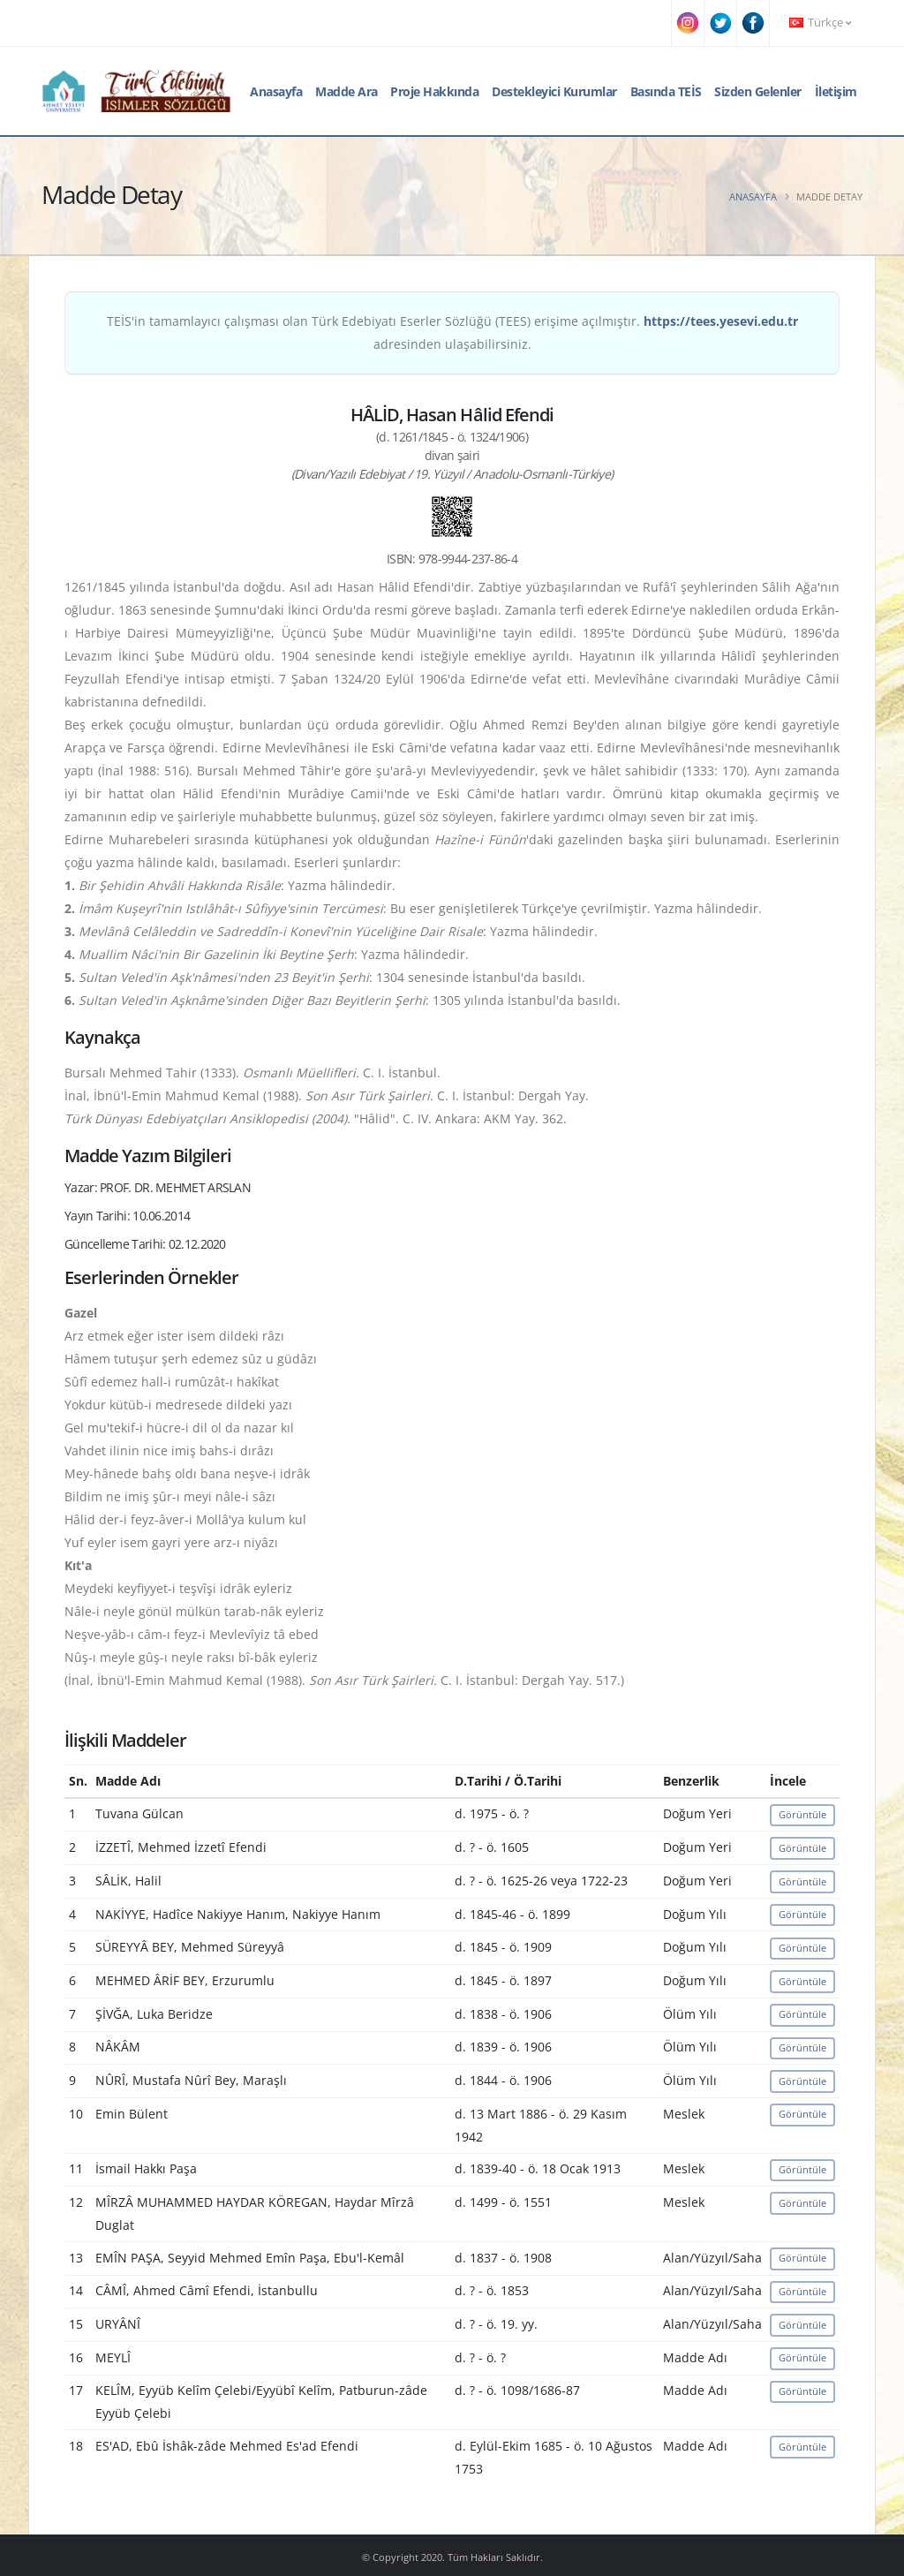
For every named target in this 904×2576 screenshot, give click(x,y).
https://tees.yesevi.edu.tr (721, 321)
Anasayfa (276, 91)
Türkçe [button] (820, 22)
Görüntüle (802, 1814)
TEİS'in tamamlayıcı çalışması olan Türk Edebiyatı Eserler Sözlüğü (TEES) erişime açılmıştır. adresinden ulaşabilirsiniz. (452, 332)
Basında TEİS (666, 91)
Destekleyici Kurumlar (554, 91)
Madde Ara (346, 91)
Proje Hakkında (434, 91)
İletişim (836, 91)
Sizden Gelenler (758, 91)
